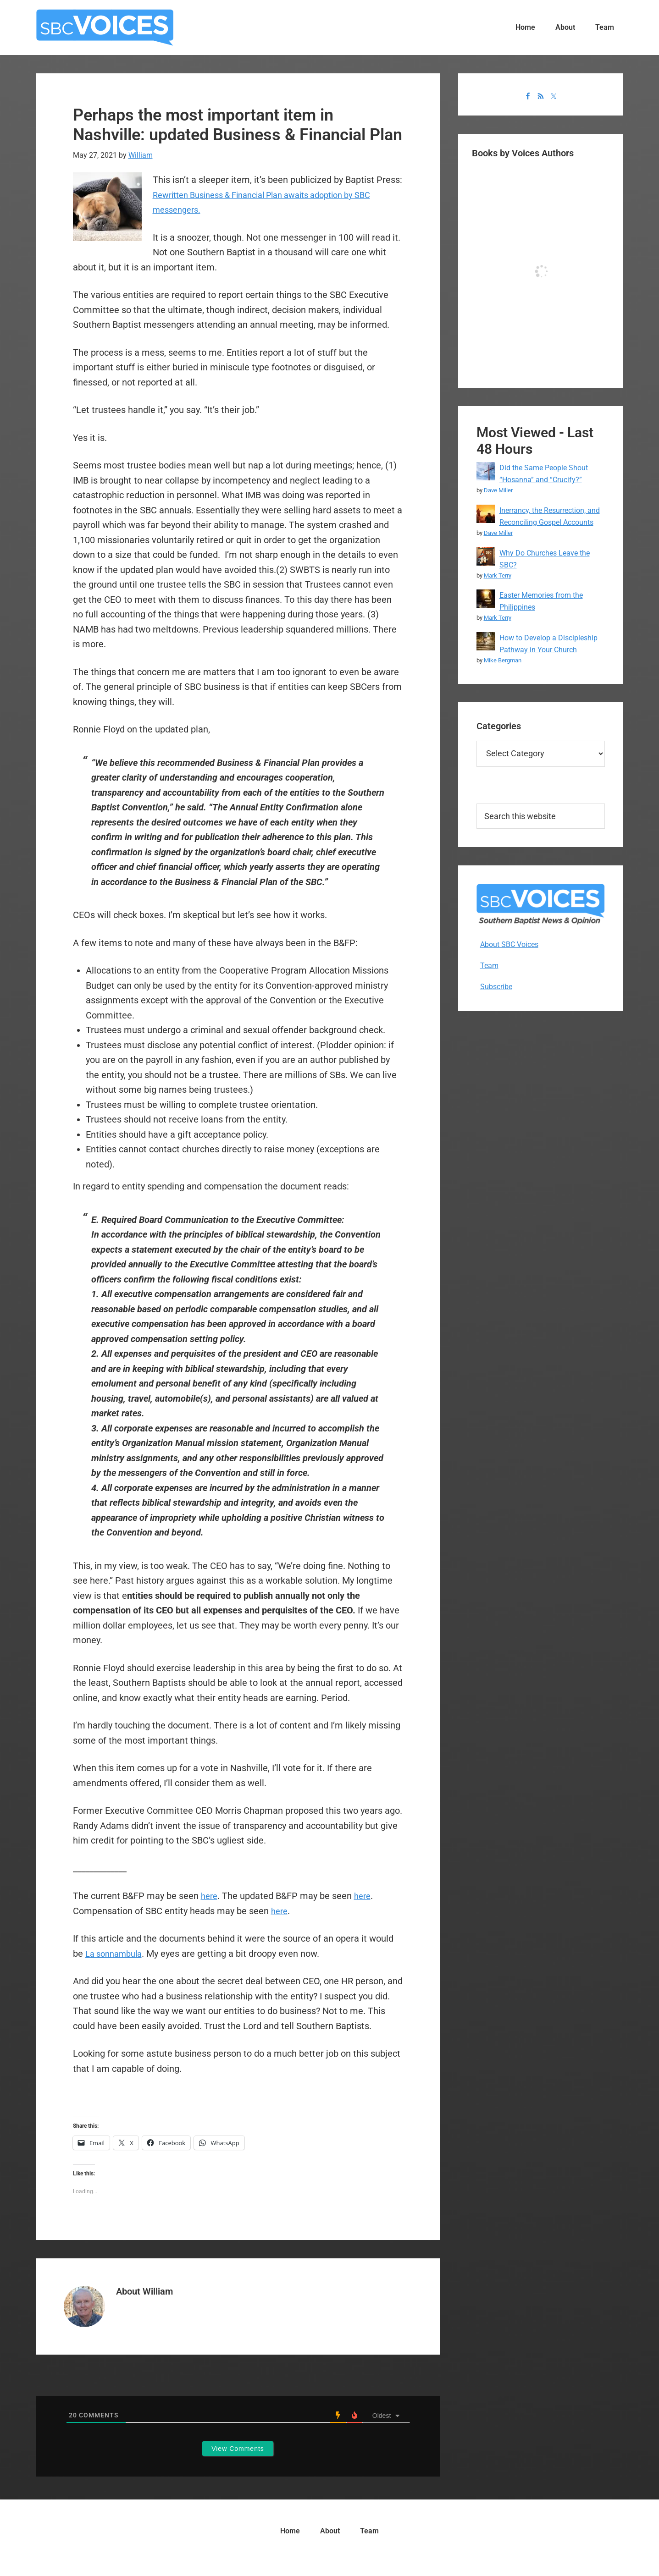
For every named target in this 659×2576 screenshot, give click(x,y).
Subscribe (496, 986)
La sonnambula (116, 1953)
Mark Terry (497, 575)
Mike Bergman (502, 660)
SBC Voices (105, 27)
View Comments (237, 2448)
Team (489, 965)
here (210, 1895)
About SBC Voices (509, 944)
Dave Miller (498, 490)
